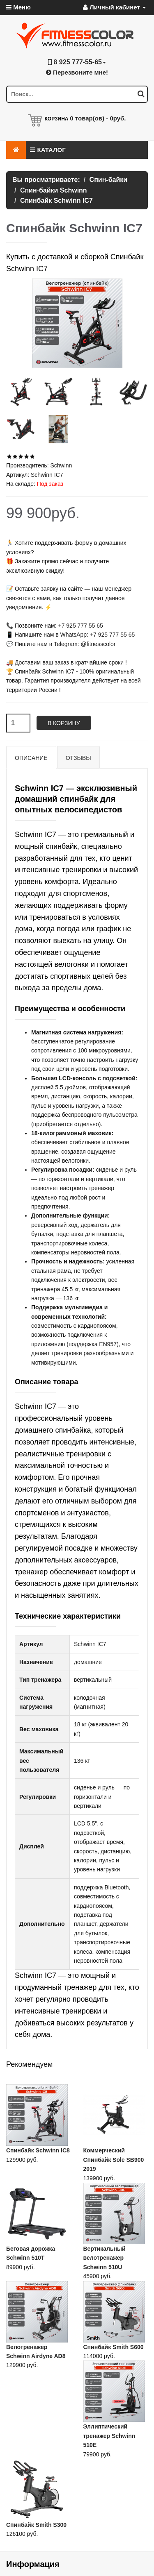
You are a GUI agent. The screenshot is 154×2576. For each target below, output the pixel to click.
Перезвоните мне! (77, 72)
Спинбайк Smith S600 (113, 2347)
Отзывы (78, 758)
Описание (31, 758)
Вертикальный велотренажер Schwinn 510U (104, 2257)
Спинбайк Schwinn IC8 (38, 2150)
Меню (18, 7)
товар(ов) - (98, 118)
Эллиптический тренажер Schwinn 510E (109, 2435)
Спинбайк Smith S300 (36, 2525)
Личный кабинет (114, 7)
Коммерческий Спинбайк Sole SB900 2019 (113, 2159)
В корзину (64, 723)
